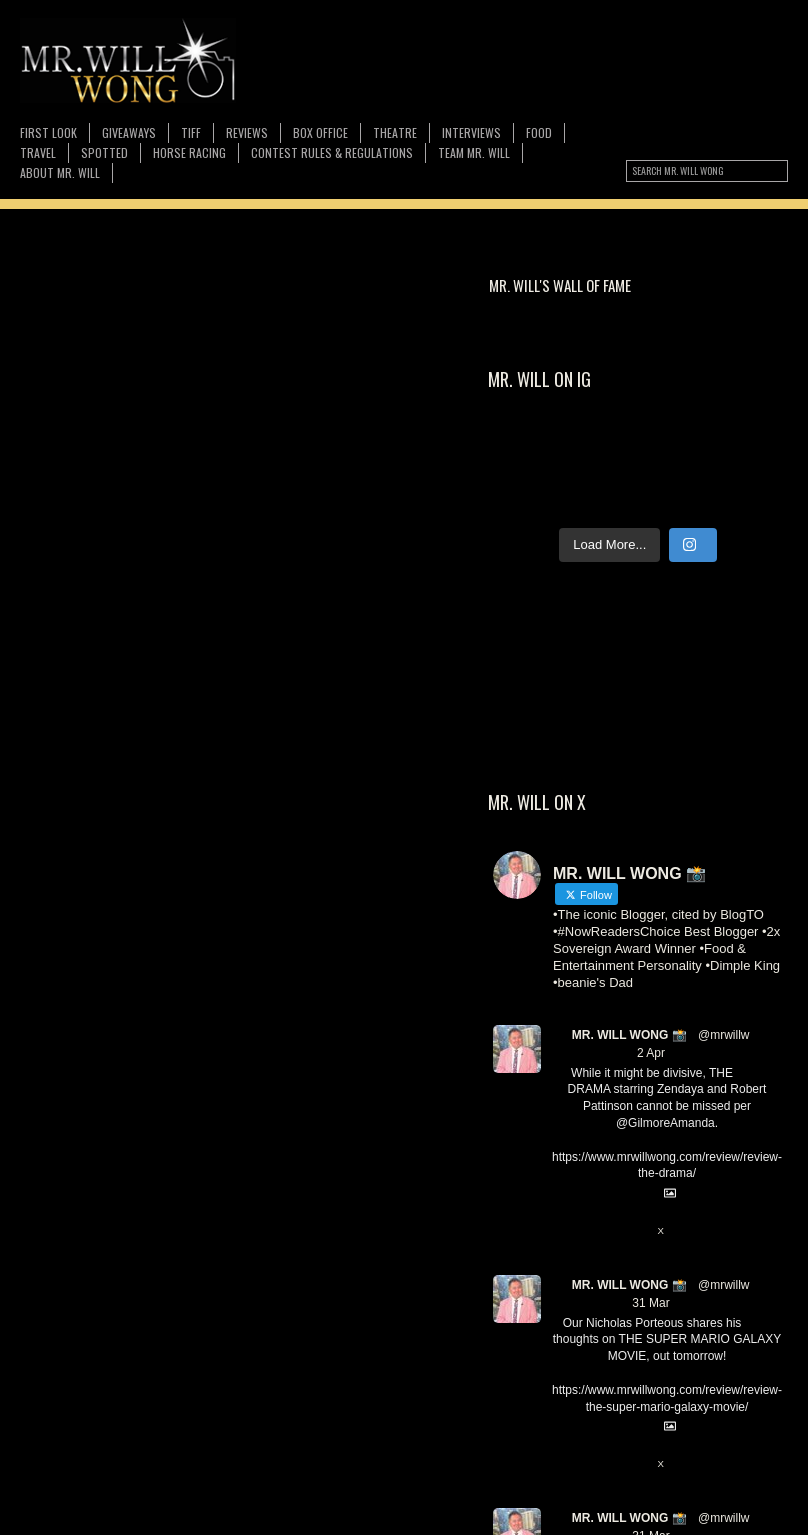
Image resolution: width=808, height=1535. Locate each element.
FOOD (539, 132)
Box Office (320, 132)
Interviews (471, 132)
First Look (48, 132)
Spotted (104, 152)
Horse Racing (189, 152)
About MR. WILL (60, 172)
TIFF (191, 132)
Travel (38, 152)
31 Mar (650, 1303)
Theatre (395, 132)
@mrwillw (724, 1035)
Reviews (247, 132)
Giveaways (129, 132)
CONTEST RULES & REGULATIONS (332, 152)
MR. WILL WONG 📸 (629, 1035)
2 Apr (651, 1053)
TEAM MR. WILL (474, 152)
